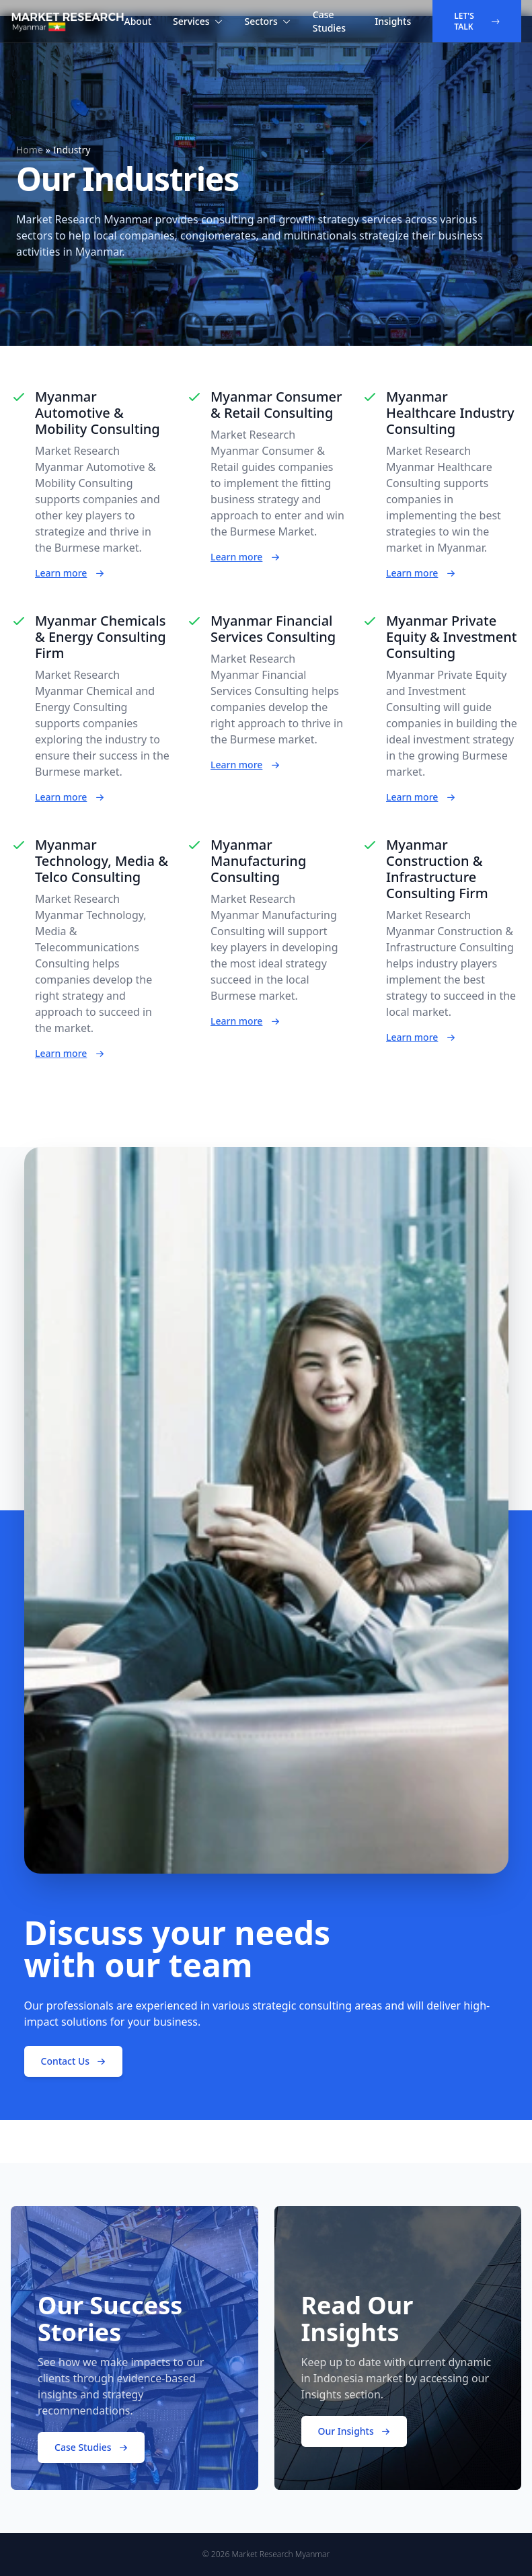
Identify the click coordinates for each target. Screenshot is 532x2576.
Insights (393, 21)
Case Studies (329, 21)
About (138, 21)
